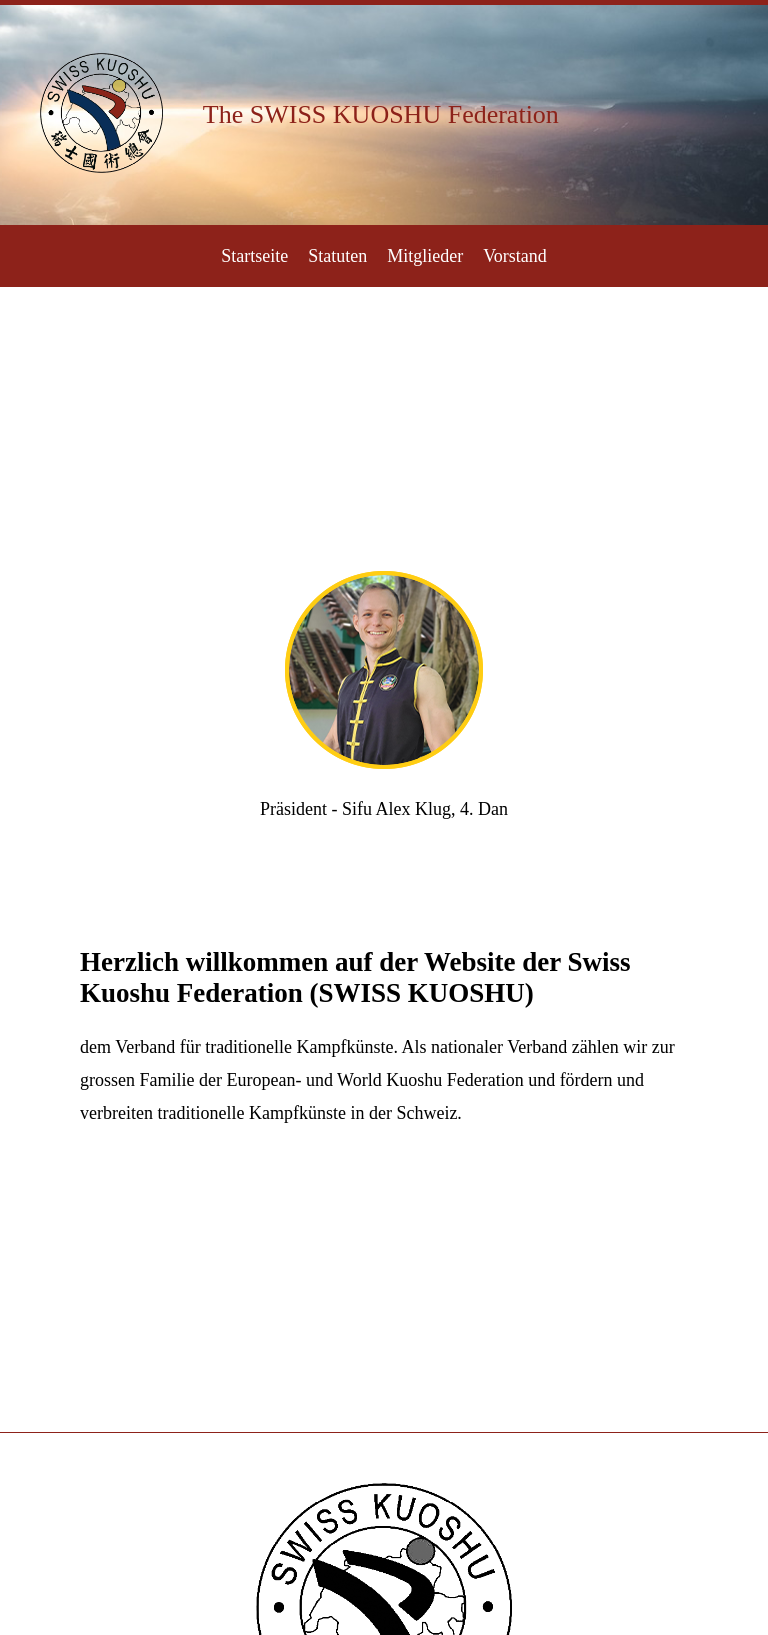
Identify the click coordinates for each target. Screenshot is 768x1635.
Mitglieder (425, 256)
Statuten (337, 256)
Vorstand (515, 256)
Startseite (254, 256)
